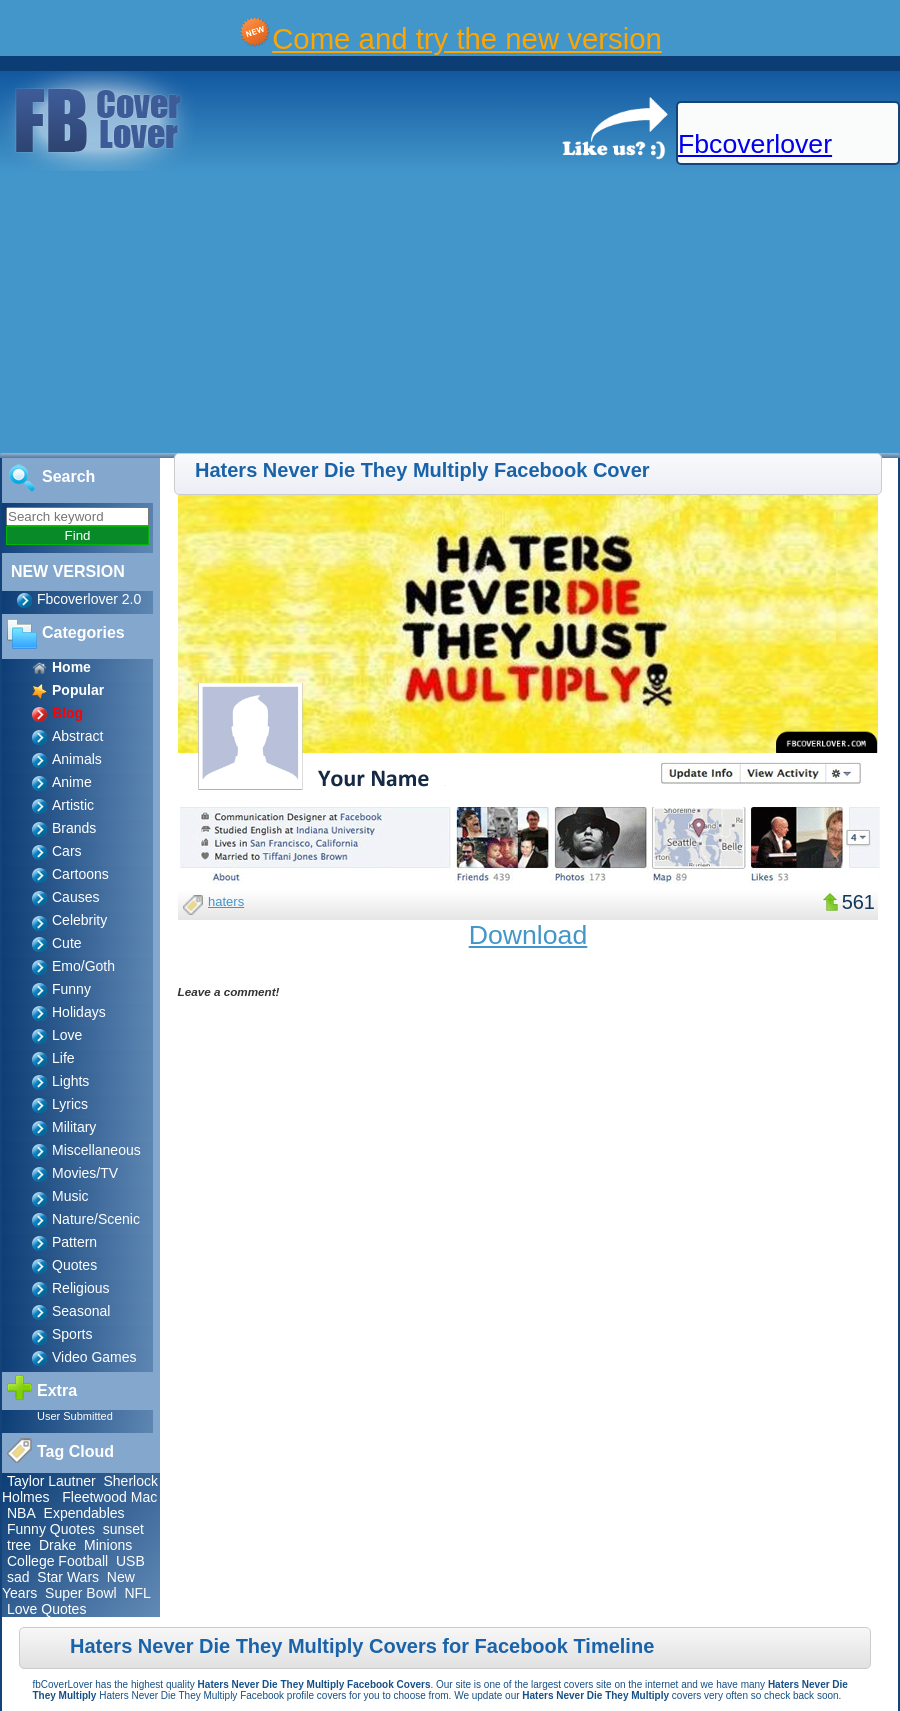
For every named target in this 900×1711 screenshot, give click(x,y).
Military (74, 1127)
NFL (137, 1593)
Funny (71, 989)
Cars (67, 851)
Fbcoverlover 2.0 (89, 599)
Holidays (79, 1012)
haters (226, 901)
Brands (74, 828)
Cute (67, 943)
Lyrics (70, 1104)
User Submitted (75, 1416)
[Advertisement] (336, 313)
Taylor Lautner (51, 1481)
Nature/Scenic (96, 1219)
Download (528, 935)
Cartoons (80, 874)
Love (67, 1035)
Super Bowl (81, 1593)
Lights (70, 1081)
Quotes (74, 1265)
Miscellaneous (96, 1150)
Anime (72, 782)
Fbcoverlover (755, 144)
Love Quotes (46, 1609)
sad (18, 1577)
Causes (75, 897)
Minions (108, 1545)
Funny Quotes (51, 1529)
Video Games (94, 1357)
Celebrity (79, 920)
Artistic (73, 805)
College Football (57, 1561)
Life (63, 1058)
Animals (77, 759)
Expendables (84, 1513)
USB (130, 1561)
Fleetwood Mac (109, 1497)
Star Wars (68, 1577)
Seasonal (81, 1311)
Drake (57, 1545)
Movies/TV (85, 1173)
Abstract (77, 736)
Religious (81, 1288)
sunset (123, 1529)
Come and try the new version (467, 38)
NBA (21, 1513)
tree (19, 1545)
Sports (72, 1334)
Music (70, 1196)
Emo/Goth (83, 966)
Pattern (74, 1242)
